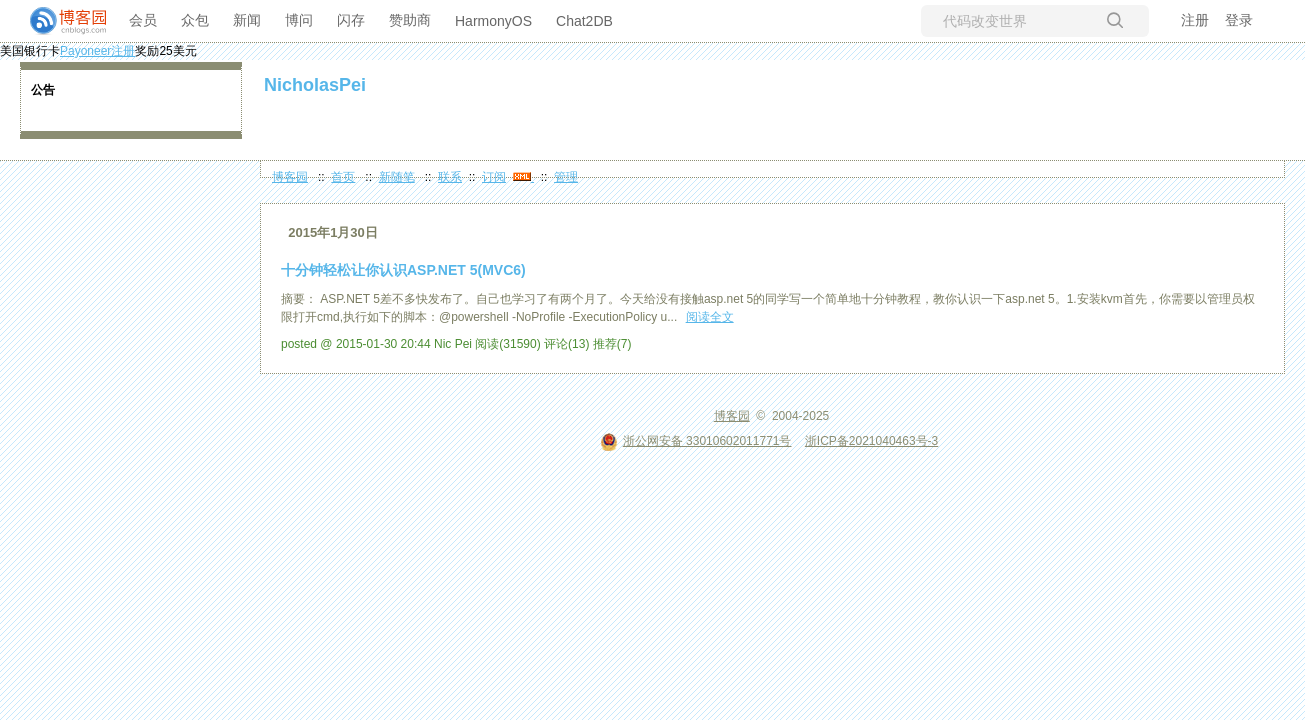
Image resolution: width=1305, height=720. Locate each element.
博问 (299, 20)
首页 (343, 177)
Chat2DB (584, 21)
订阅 (494, 177)
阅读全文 (710, 317)
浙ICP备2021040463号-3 (871, 441)
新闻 (247, 20)
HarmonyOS (493, 21)
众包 (195, 20)
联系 (450, 177)
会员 (143, 20)
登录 (1239, 20)
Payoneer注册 (97, 51)
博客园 (290, 177)
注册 (1195, 20)
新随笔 (397, 177)
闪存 (351, 20)
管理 (566, 177)
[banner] (60, 21)
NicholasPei (315, 85)
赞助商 (410, 20)
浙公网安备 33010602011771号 (696, 441)
